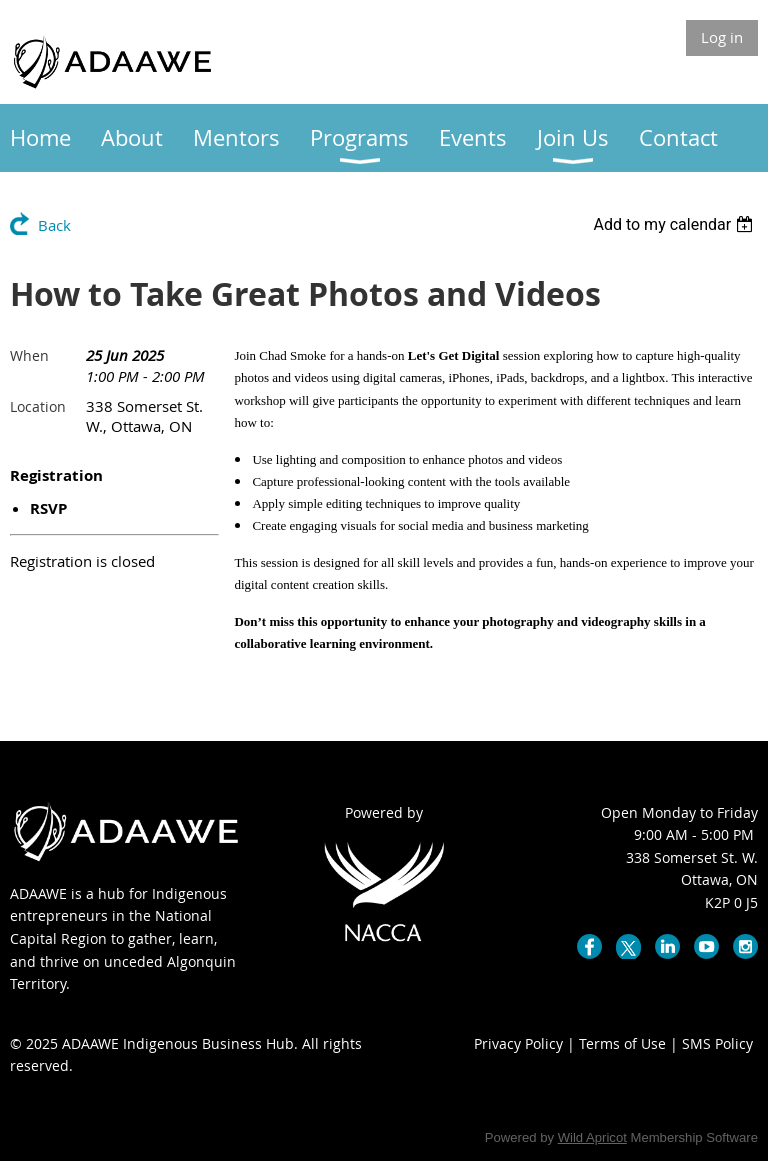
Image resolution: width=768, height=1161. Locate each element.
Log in (722, 37)
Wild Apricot (592, 1137)
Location (38, 406)
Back (54, 225)
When (29, 355)
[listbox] (675, 224)
